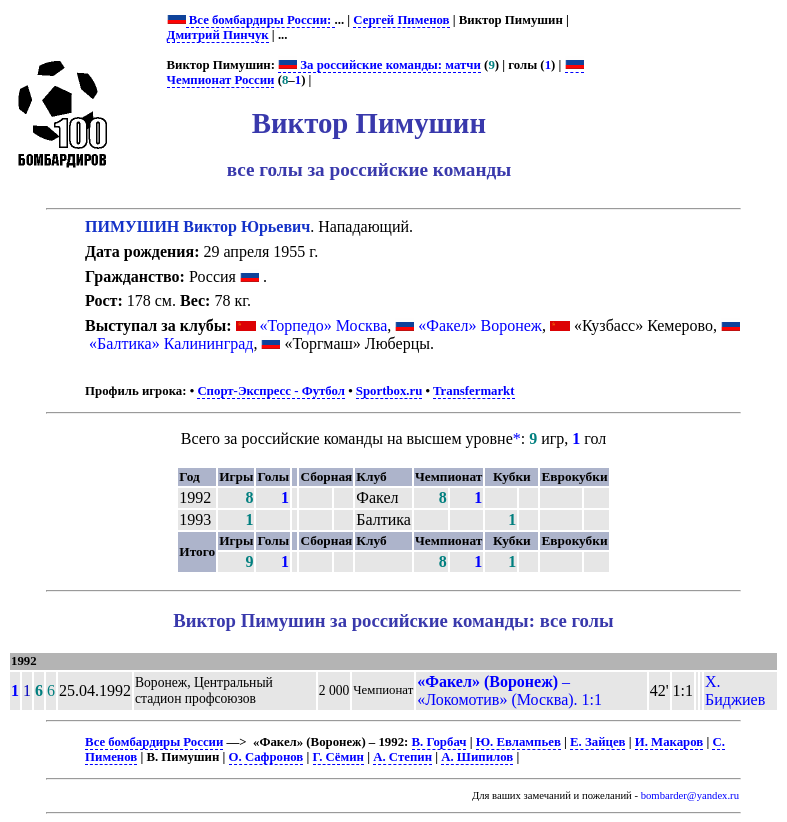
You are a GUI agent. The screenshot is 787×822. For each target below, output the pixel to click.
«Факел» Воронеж (480, 325)
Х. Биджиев (735, 690)
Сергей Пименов (401, 20)
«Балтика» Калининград (171, 343)
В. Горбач (439, 742)
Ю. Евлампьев (518, 742)
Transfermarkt (474, 391)
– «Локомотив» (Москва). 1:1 (509, 690)
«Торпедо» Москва (324, 325)
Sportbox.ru (389, 391)
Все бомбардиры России (154, 742)
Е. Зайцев (597, 742)
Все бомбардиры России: (260, 20)
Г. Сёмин (338, 757)
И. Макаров (669, 742)
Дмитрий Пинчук (218, 35)
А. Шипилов (477, 757)
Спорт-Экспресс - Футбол (271, 391)
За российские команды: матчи (379, 65)
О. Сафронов (266, 757)
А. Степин (402, 757)
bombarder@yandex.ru (690, 795)
